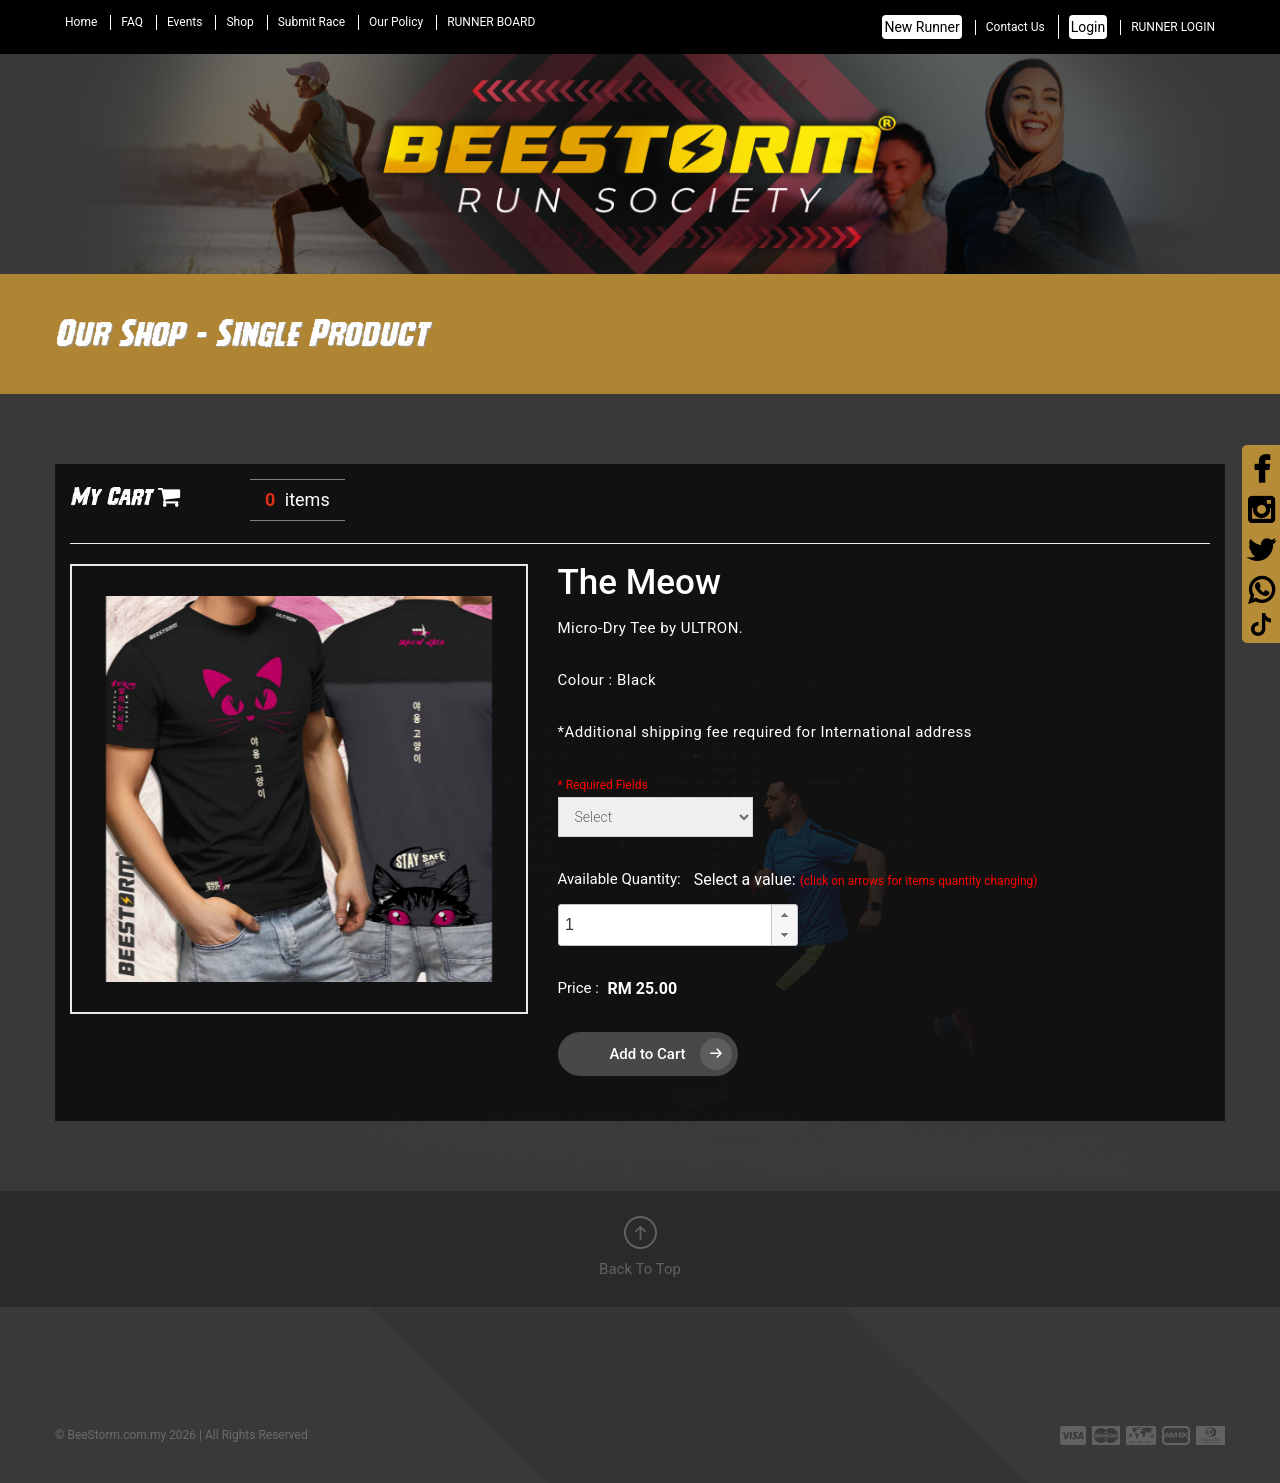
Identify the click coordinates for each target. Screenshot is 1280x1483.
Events (185, 22)
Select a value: (866, 879)
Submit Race (311, 22)
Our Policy (396, 22)
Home (81, 22)
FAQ (132, 22)
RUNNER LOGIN (1173, 27)
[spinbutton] (665, 924)
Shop (239, 22)
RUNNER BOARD (491, 22)
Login (1088, 27)
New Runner (921, 27)
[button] (784, 915)
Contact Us (1015, 27)
